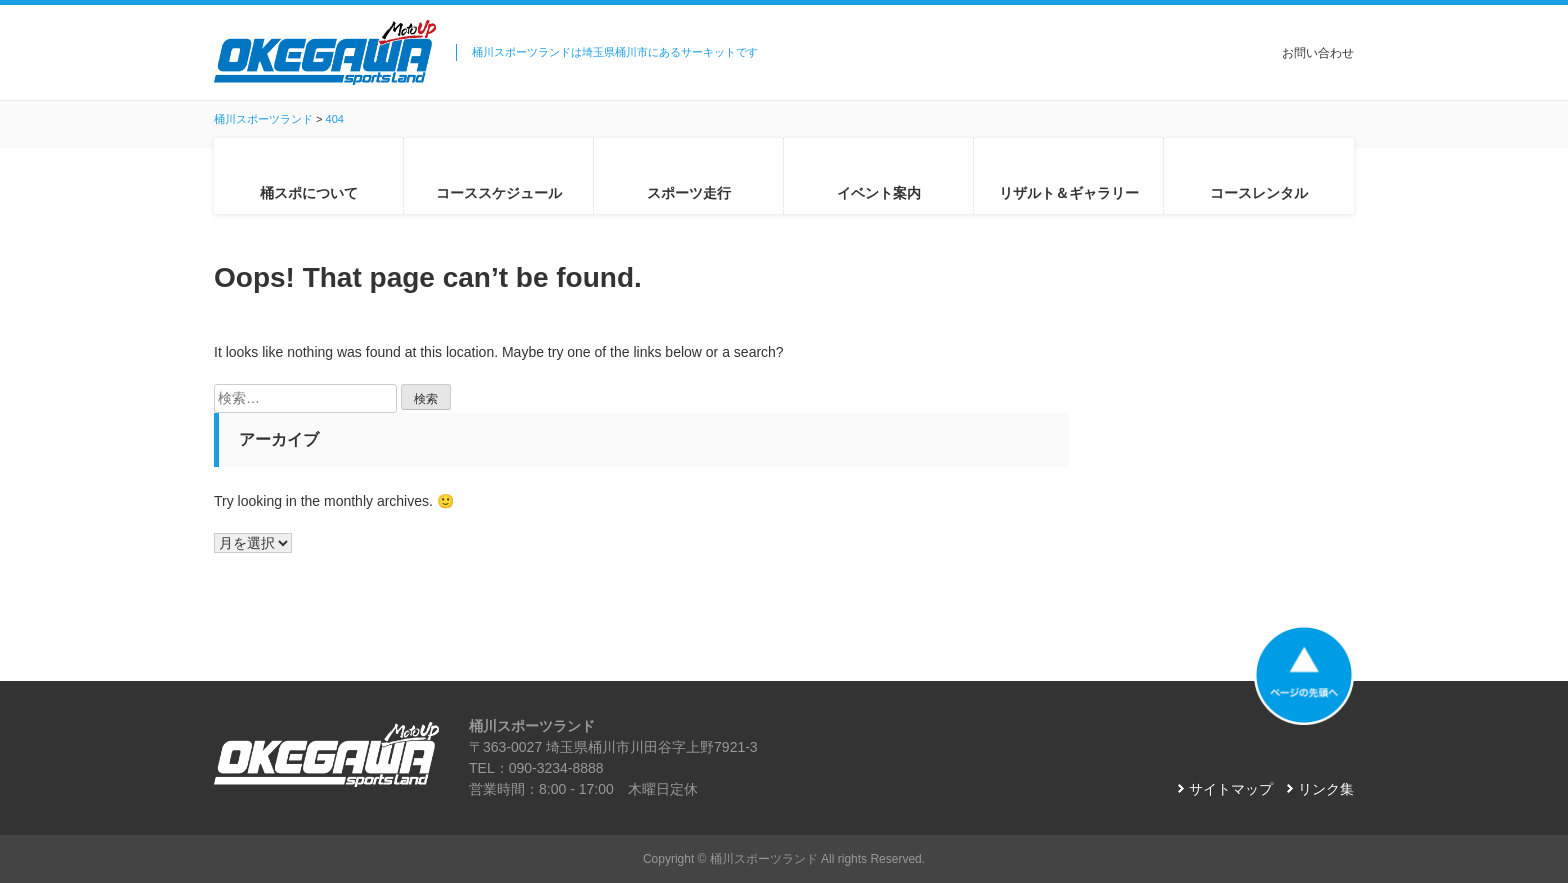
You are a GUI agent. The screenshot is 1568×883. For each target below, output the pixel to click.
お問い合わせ (1318, 53)
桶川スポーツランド (764, 859)
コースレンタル (1259, 193)
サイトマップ (1231, 789)
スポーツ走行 (689, 193)
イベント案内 (879, 193)
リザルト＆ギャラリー (1069, 193)
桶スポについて (309, 193)
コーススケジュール (499, 193)
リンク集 (1326, 789)
